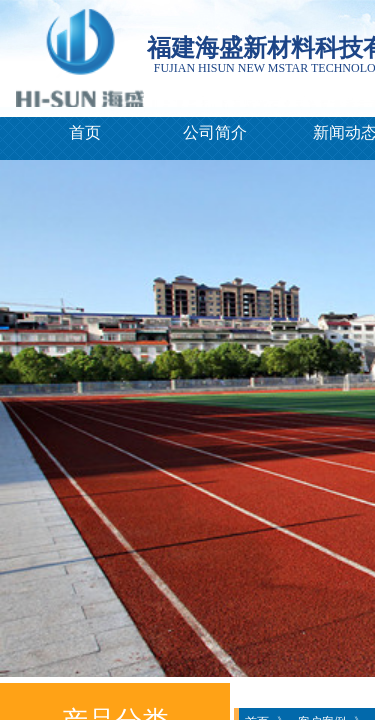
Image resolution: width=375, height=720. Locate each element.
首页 (85, 132)
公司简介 (215, 132)
